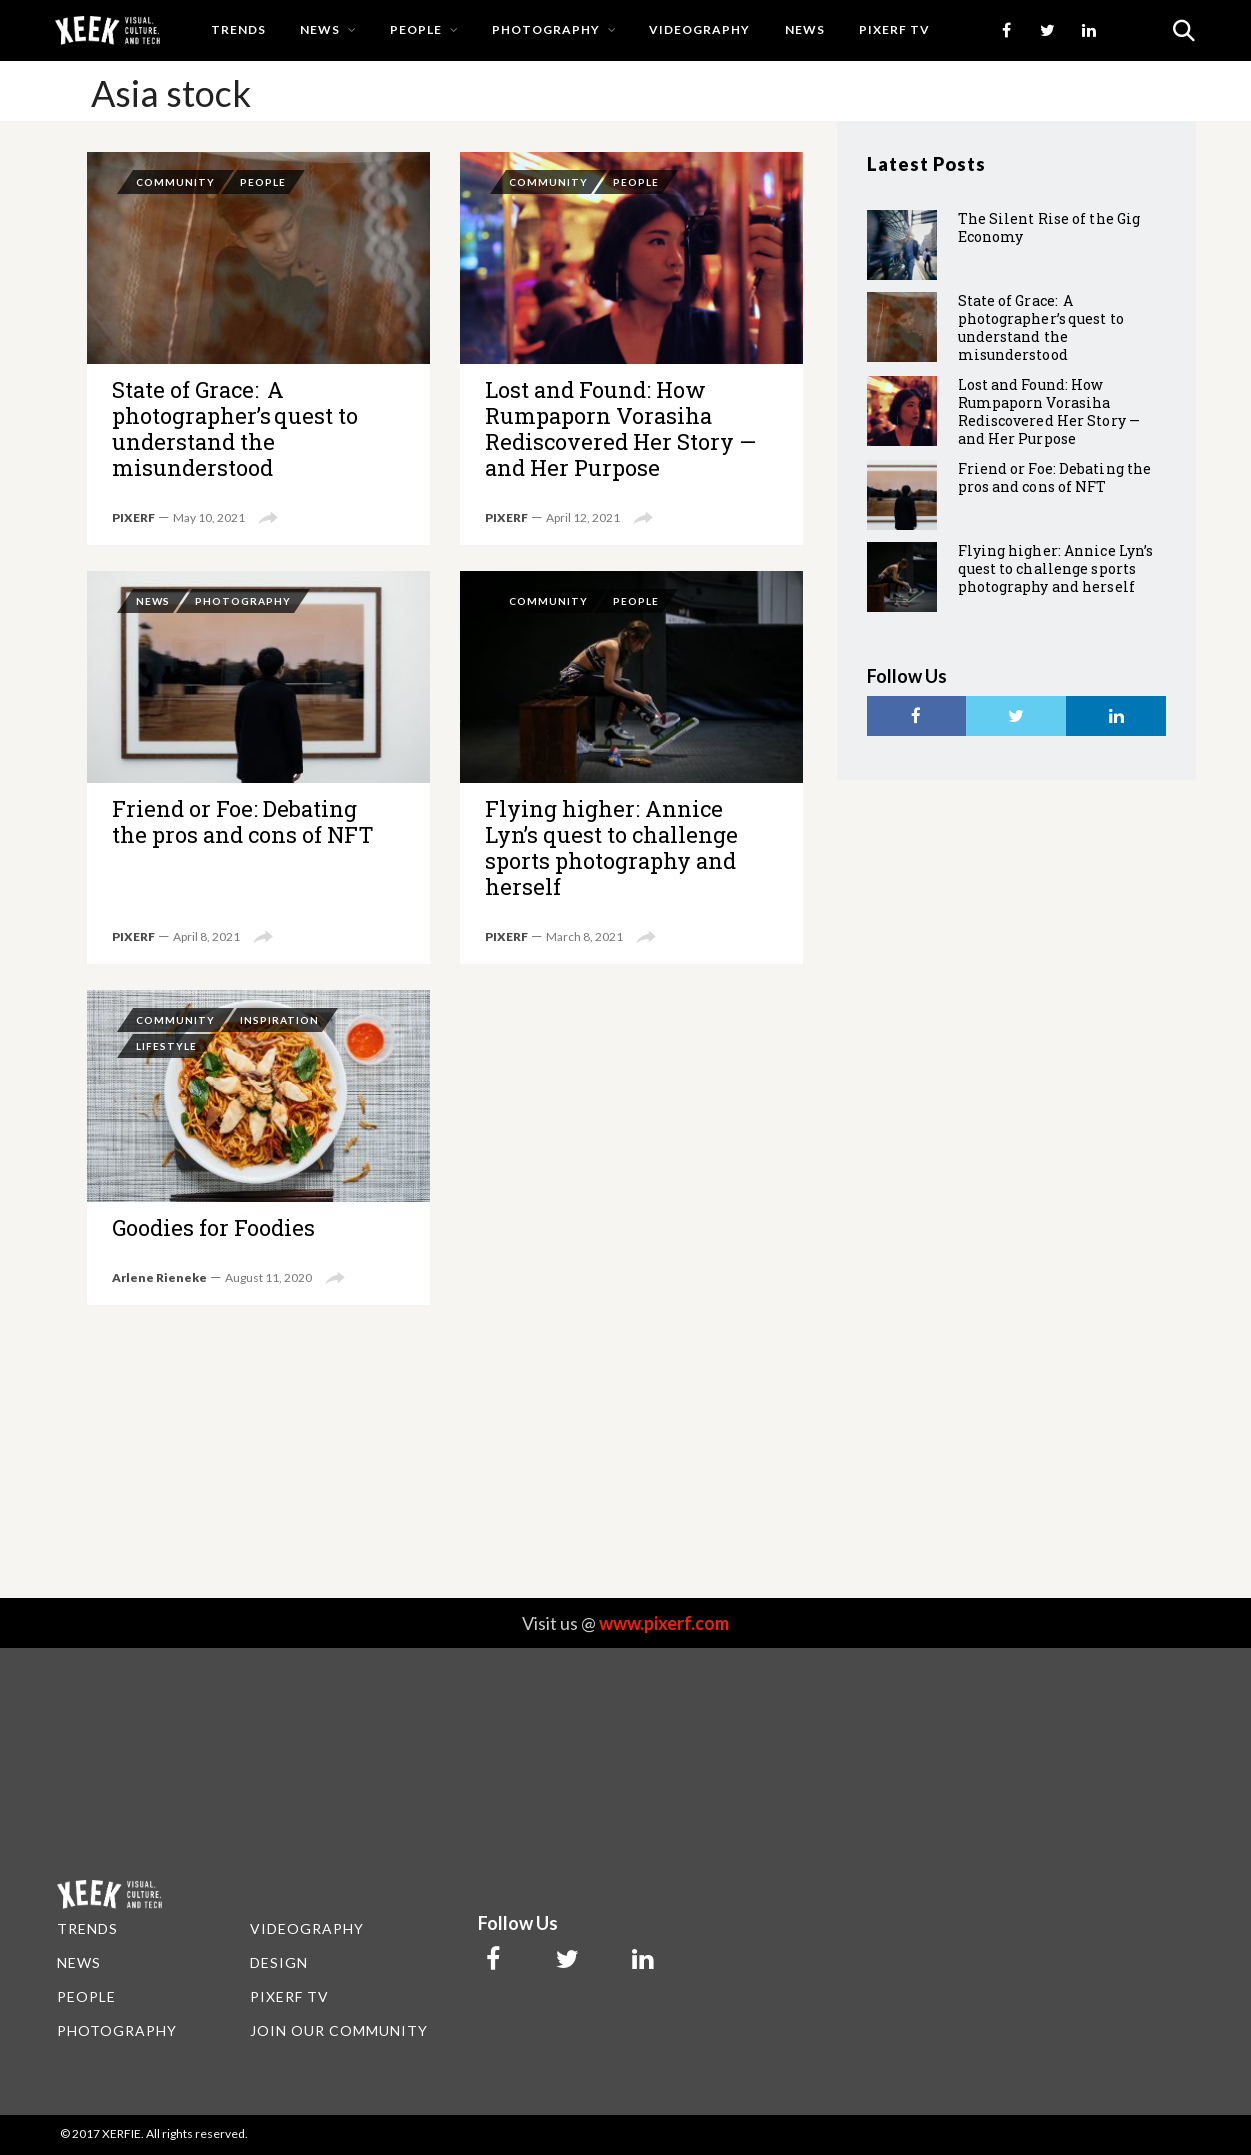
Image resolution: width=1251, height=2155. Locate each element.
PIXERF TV (894, 29)
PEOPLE (86, 1996)
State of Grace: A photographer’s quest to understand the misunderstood (258, 348)
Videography (699, 29)
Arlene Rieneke (159, 1277)
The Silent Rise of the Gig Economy (1049, 227)
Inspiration (279, 1020)
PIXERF (133, 517)
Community (175, 182)
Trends (238, 29)
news (805, 29)
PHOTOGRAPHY (117, 2030)
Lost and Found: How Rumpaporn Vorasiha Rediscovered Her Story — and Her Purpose (631, 348)
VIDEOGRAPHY (307, 1928)
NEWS (79, 1962)
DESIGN (279, 1962)
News (320, 29)
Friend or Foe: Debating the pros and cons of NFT (258, 767)
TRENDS (87, 1928)
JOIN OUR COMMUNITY (339, 2030)
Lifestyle (166, 1046)
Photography (546, 29)
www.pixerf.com (664, 1623)
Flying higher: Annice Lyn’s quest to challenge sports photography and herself (631, 767)
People (416, 29)
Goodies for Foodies (258, 1147)
